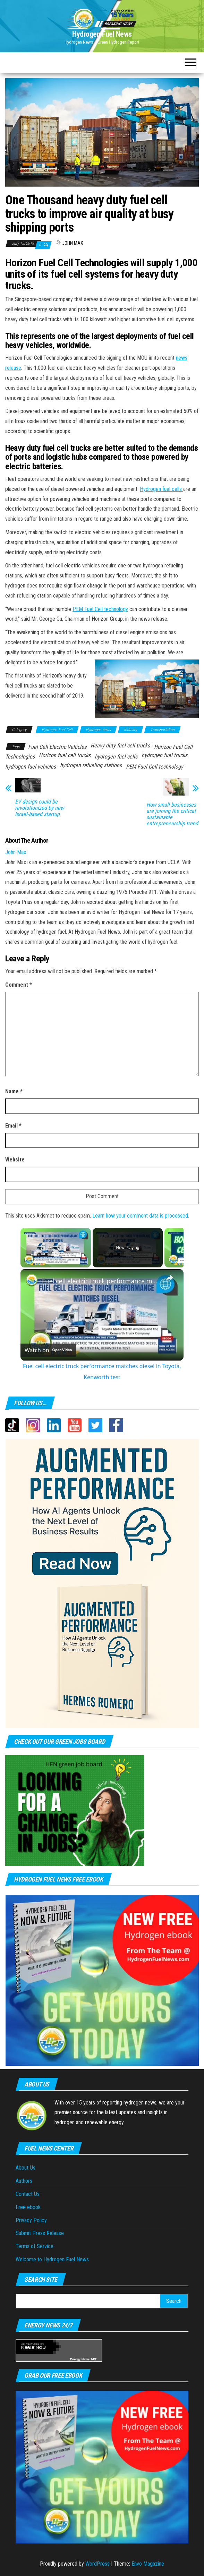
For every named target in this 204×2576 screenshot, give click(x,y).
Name (14, 1091)
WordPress (97, 2563)
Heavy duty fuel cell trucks (120, 745)
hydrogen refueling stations (91, 765)
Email (13, 1125)
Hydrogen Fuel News (102, 34)
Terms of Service (34, 2246)
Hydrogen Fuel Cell (57, 729)
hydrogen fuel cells (116, 756)
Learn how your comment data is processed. (140, 1215)
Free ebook (28, 2207)
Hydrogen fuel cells (161, 489)
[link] (32, 1280)
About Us (25, 2167)
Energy (75, 2359)
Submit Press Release (40, 2233)
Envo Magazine (147, 2563)
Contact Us (28, 2194)
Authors (24, 2181)
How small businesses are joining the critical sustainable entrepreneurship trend (172, 814)
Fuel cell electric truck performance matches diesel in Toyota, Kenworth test (101, 1281)
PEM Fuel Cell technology (100, 609)
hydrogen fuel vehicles (30, 766)
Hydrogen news (98, 729)
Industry (130, 729)
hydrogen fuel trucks (164, 755)
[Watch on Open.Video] (48, 1350)
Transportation (162, 729)
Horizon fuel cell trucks (65, 755)
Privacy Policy (31, 2220)
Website (15, 1159)
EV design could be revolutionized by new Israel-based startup (39, 808)
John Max (72, 243)
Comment (18, 984)
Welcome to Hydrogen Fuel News (52, 2259)
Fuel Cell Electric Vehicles (57, 747)
